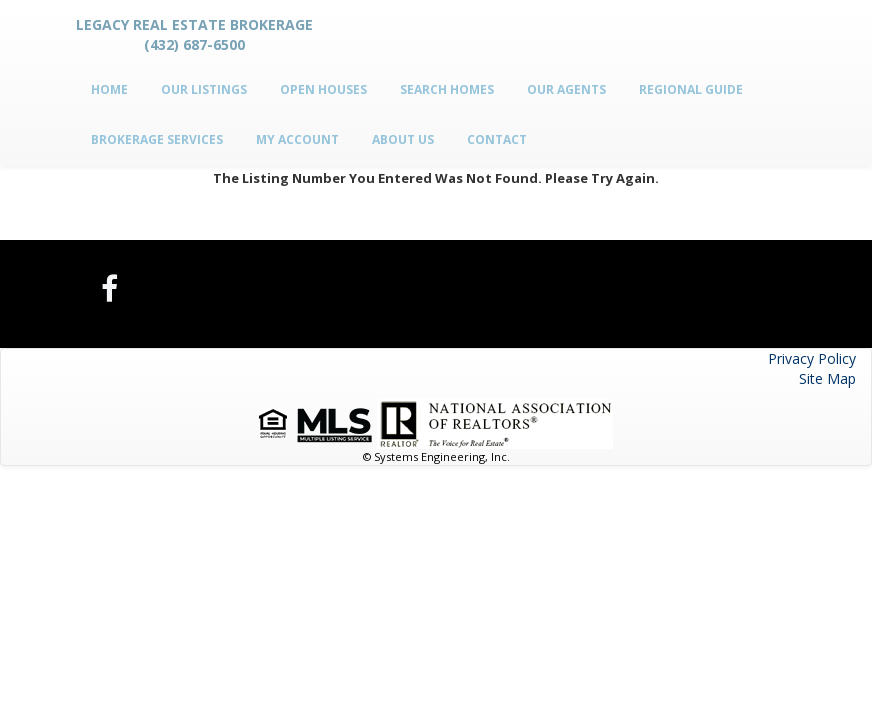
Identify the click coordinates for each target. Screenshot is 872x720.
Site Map (827, 378)
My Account (297, 139)
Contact (497, 139)
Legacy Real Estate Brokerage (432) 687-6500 (194, 34)
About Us (403, 139)
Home (109, 89)
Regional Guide (691, 89)
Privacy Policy (812, 358)
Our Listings (204, 89)
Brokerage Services (157, 139)
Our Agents (566, 89)
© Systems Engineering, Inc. (436, 456)
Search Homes (447, 89)
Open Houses (323, 89)
